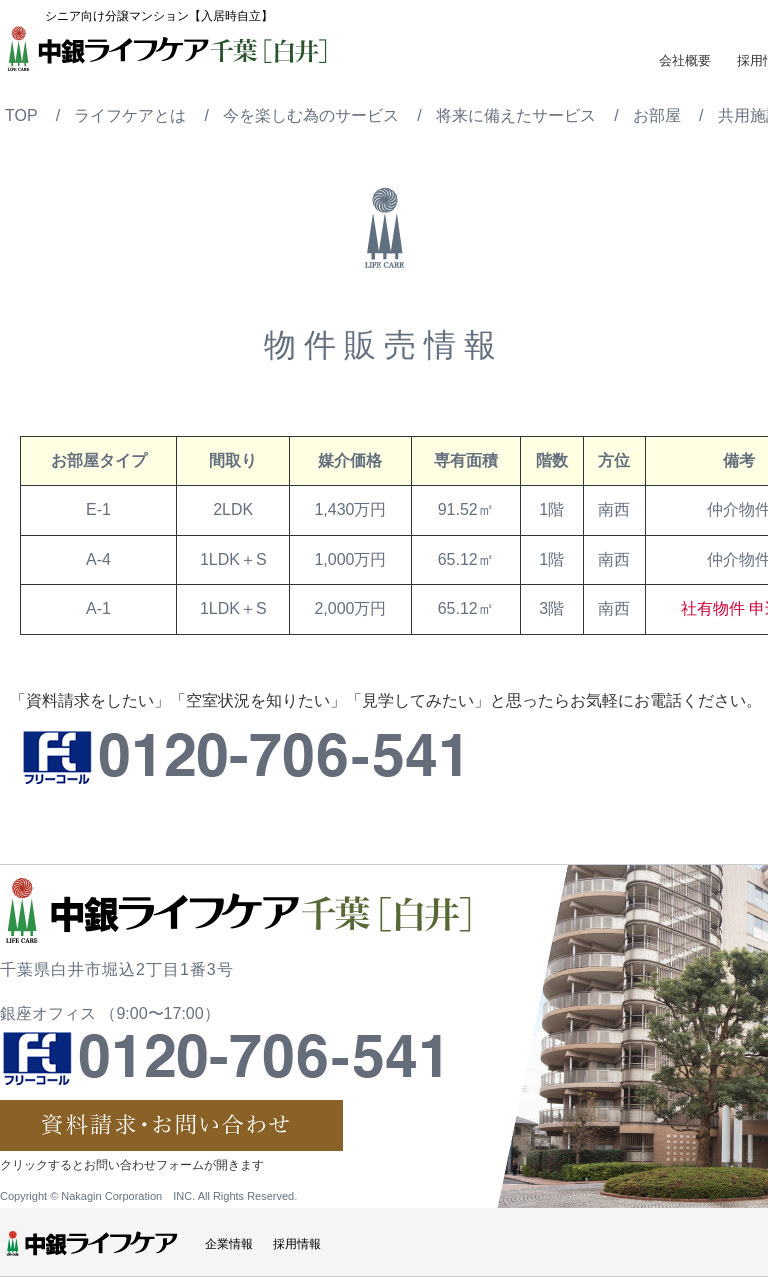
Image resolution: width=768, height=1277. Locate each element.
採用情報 (297, 1244)
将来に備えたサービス (516, 115)
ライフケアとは (130, 115)
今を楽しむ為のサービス (311, 115)
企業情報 (229, 1244)
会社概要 (685, 60)
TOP (21, 115)
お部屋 (657, 115)
